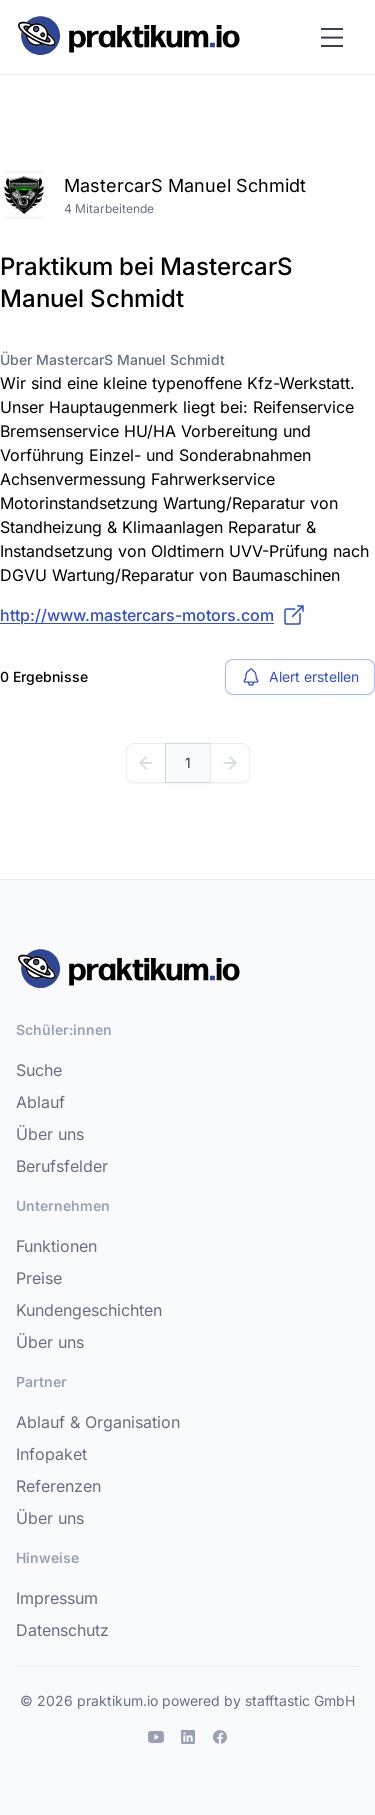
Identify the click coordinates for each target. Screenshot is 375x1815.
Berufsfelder (62, 1166)
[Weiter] (230, 763)
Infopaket (51, 1454)
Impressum (57, 1598)
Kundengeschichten (89, 1310)
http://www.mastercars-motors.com (153, 615)
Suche (39, 1070)
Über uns (50, 1134)
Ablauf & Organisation (98, 1422)
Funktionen (56, 1246)
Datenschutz (62, 1630)
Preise (39, 1278)
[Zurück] (146, 763)
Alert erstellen (300, 677)
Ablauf (40, 1102)
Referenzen (58, 1486)
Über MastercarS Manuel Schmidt (112, 359)
